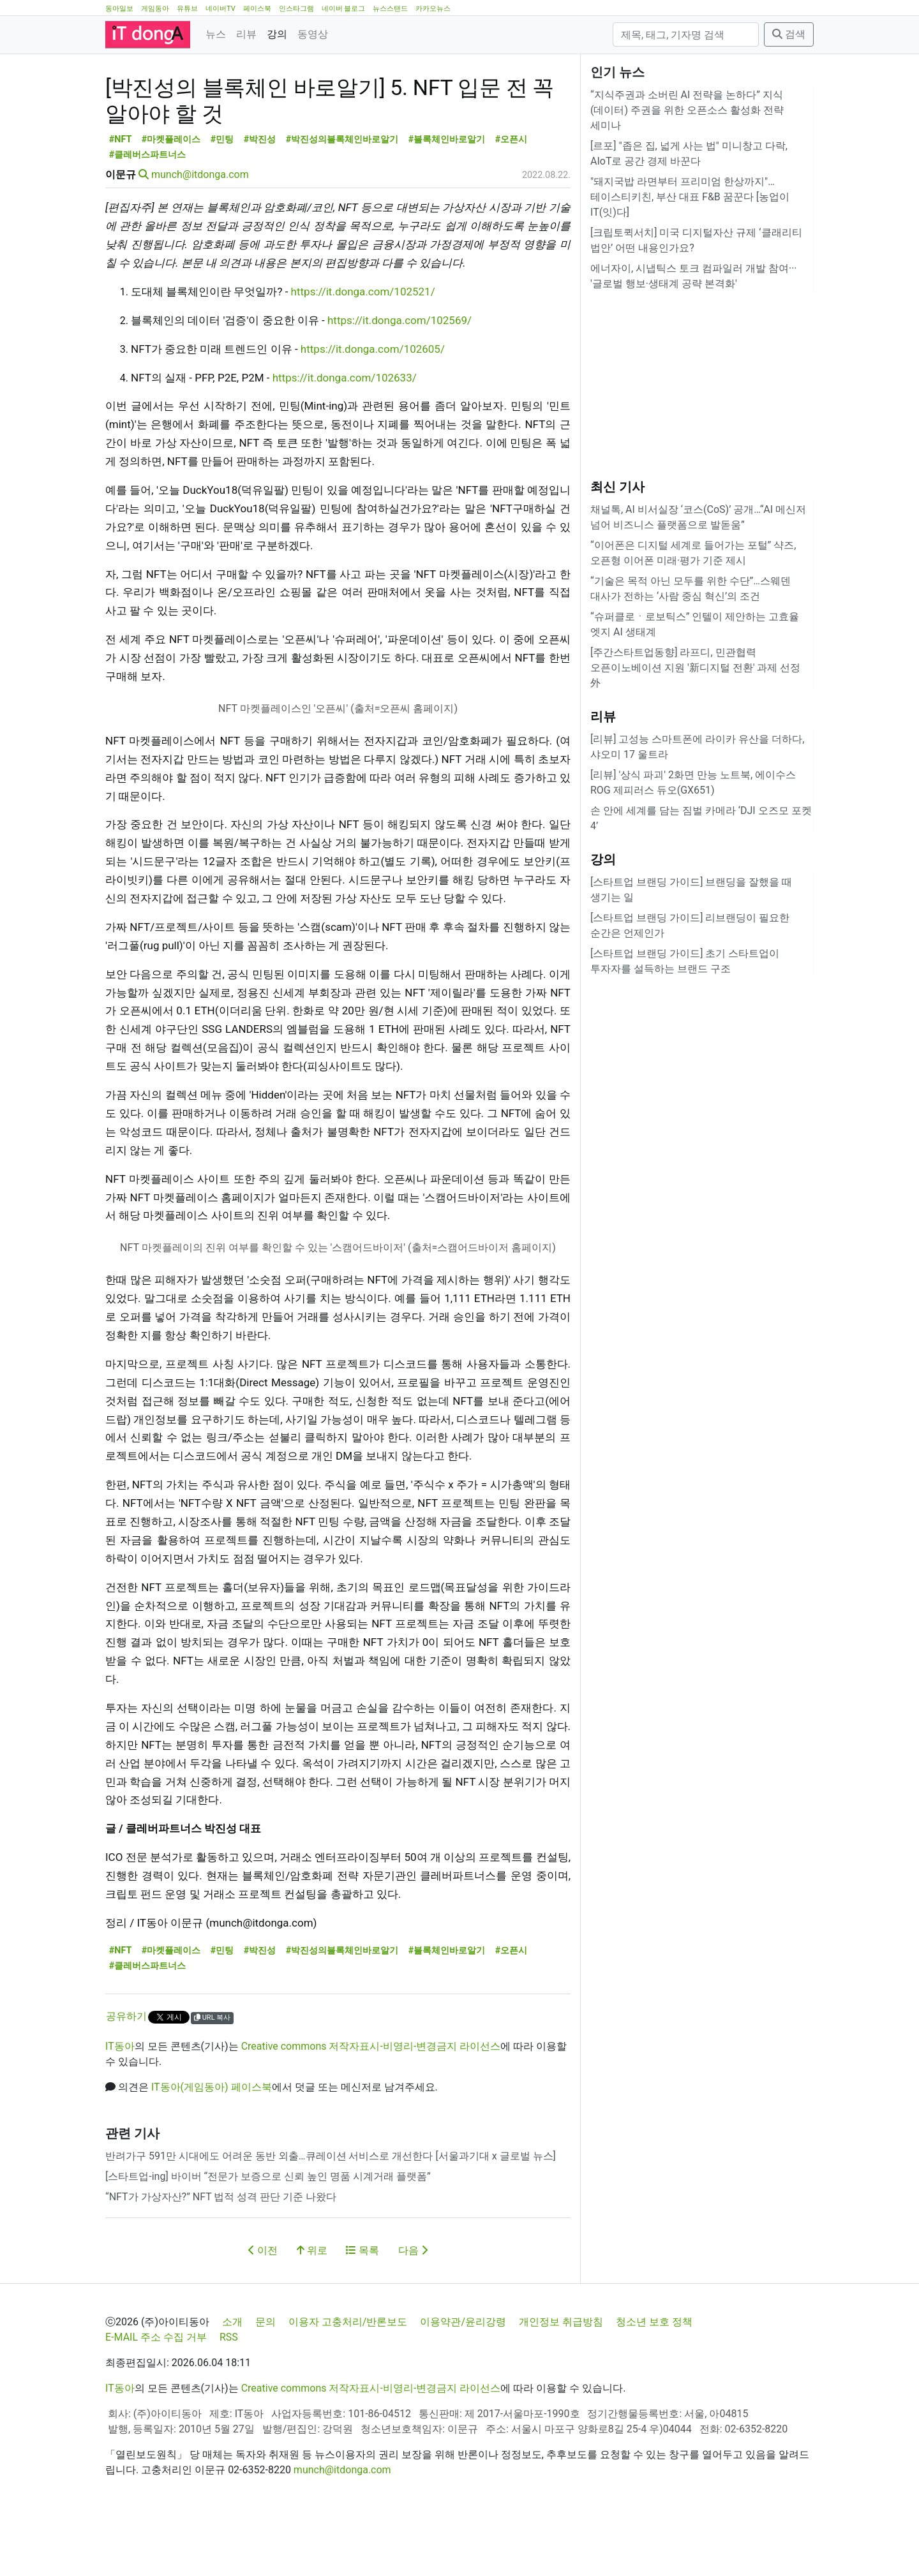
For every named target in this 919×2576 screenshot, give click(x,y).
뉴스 (215, 34)
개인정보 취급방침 (561, 2379)
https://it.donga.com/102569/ (399, 377)
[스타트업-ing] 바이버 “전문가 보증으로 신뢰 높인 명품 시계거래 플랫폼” (268, 2234)
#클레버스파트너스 (147, 212)
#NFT (120, 196)
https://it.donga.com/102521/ (363, 349)
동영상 (312, 34)
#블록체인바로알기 (447, 196)
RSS (229, 2394)
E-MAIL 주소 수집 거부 (156, 2394)
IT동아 (120, 2104)
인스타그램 (296, 8)
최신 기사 (617, 486)
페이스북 (257, 8)
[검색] (686, 34)
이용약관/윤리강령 (463, 2379)
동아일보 (119, 8)
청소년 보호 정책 (654, 2379)
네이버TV (220, 8)
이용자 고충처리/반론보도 (348, 2379)
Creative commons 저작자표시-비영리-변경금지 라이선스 (371, 2104)
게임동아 (155, 8)
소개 (232, 2379)
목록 (362, 2308)
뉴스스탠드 (390, 8)
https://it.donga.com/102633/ (345, 435)
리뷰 (246, 34)
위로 (312, 2308)
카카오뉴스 (433, 8)
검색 (788, 34)
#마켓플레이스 (171, 196)
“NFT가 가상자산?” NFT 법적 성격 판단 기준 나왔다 (220, 2254)
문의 (265, 2379)
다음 (413, 2308)
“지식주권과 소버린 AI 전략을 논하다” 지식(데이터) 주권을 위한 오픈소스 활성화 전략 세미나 (687, 110)
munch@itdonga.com (200, 232)
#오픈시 (511, 196)
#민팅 (222, 196)
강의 (277, 34)
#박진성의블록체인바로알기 (342, 196)
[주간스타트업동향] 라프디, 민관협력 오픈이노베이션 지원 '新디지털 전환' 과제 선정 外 (695, 667)
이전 (263, 2308)
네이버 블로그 (344, 8)
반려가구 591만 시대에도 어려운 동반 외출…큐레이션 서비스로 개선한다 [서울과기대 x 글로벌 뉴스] (330, 2213)
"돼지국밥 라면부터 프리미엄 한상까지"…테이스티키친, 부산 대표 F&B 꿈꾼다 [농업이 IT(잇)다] (689, 196)
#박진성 (260, 196)
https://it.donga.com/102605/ (373, 406)
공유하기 (126, 2074)
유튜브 (187, 8)
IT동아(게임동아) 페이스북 (211, 2144)
